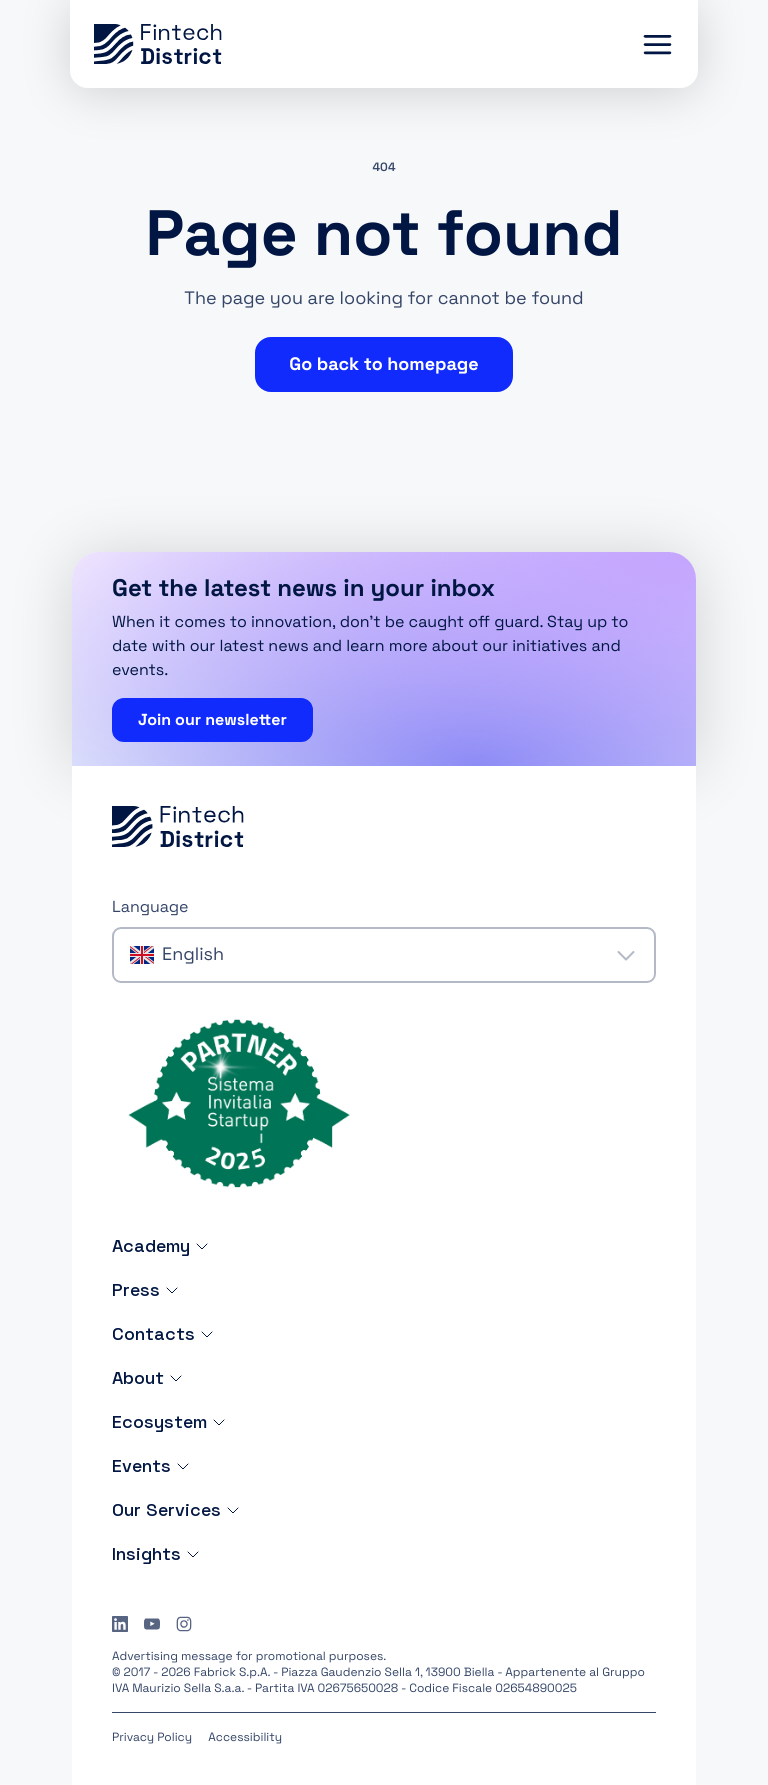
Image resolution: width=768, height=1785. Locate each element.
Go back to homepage (383, 364)
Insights (156, 1553)
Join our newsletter (212, 719)
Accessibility (245, 1737)
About (148, 1377)
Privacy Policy (152, 1737)
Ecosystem (169, 1421)
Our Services (176, 1509)
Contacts (163, 1333)
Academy (161, 1245)
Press (146, 1289)
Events (151, 1465)
